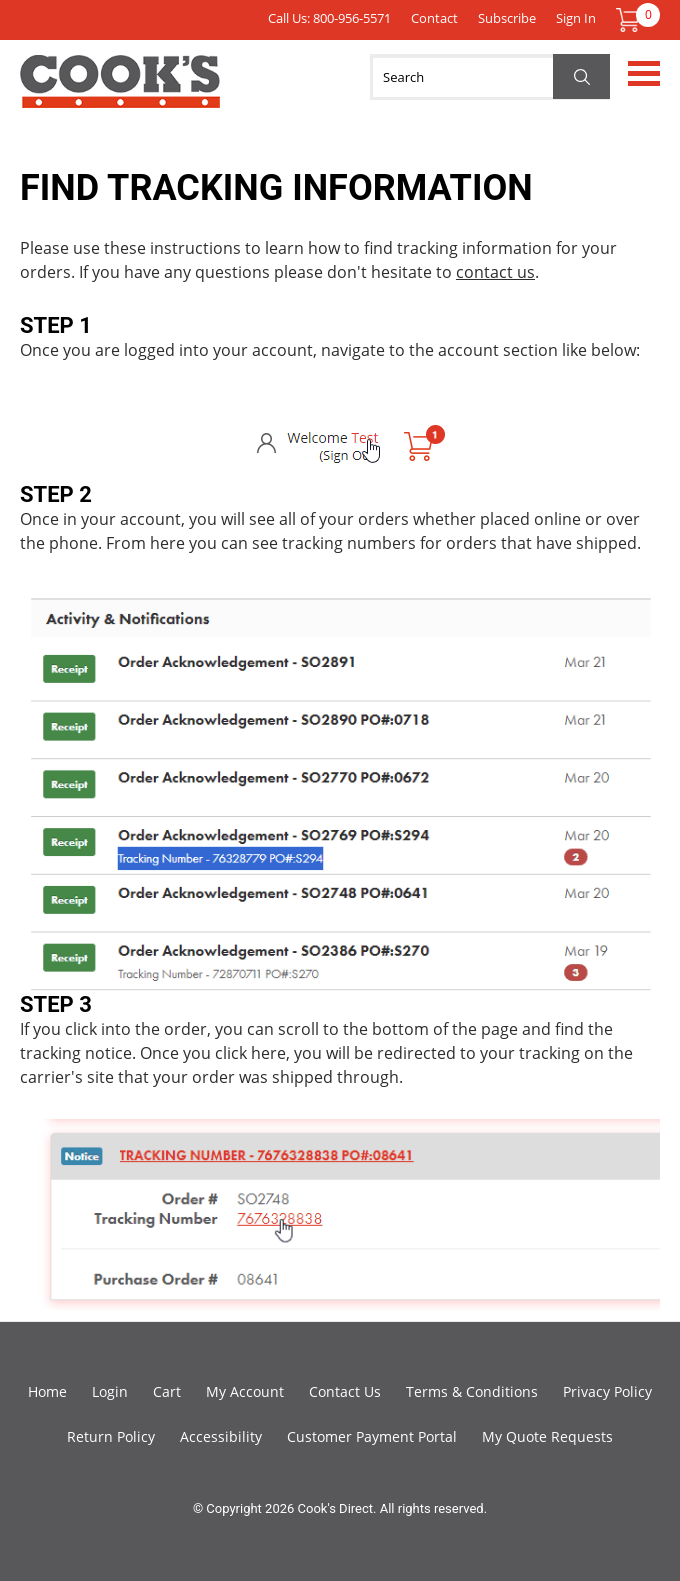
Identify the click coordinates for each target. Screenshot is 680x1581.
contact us (495, 272)
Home (47, 1391)
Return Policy (111, 1436)
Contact (434, 18)
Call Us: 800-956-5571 (329, 18)
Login (110, 1391)
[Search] (490, 77)
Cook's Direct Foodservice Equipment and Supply (120, 93)
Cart (167, 1391)
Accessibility (221, 1436)
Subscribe (507, 18)
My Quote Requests (547, 1436)
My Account (245, 1391)
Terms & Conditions (472, 1391)
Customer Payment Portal (372, 1436)
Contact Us (345, 1391)
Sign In (576, 18)
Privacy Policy (607, 1391)
